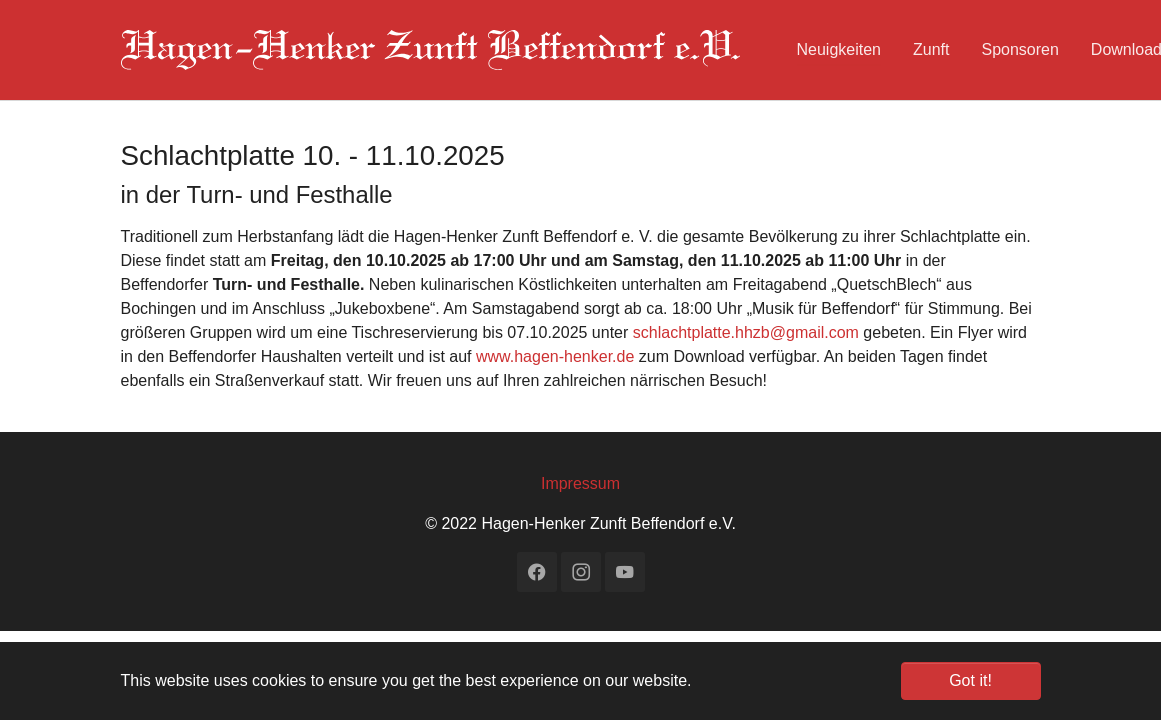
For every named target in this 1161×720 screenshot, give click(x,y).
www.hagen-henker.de (555, 356)
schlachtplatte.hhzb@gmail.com (746, 332)
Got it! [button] (970, 680)
